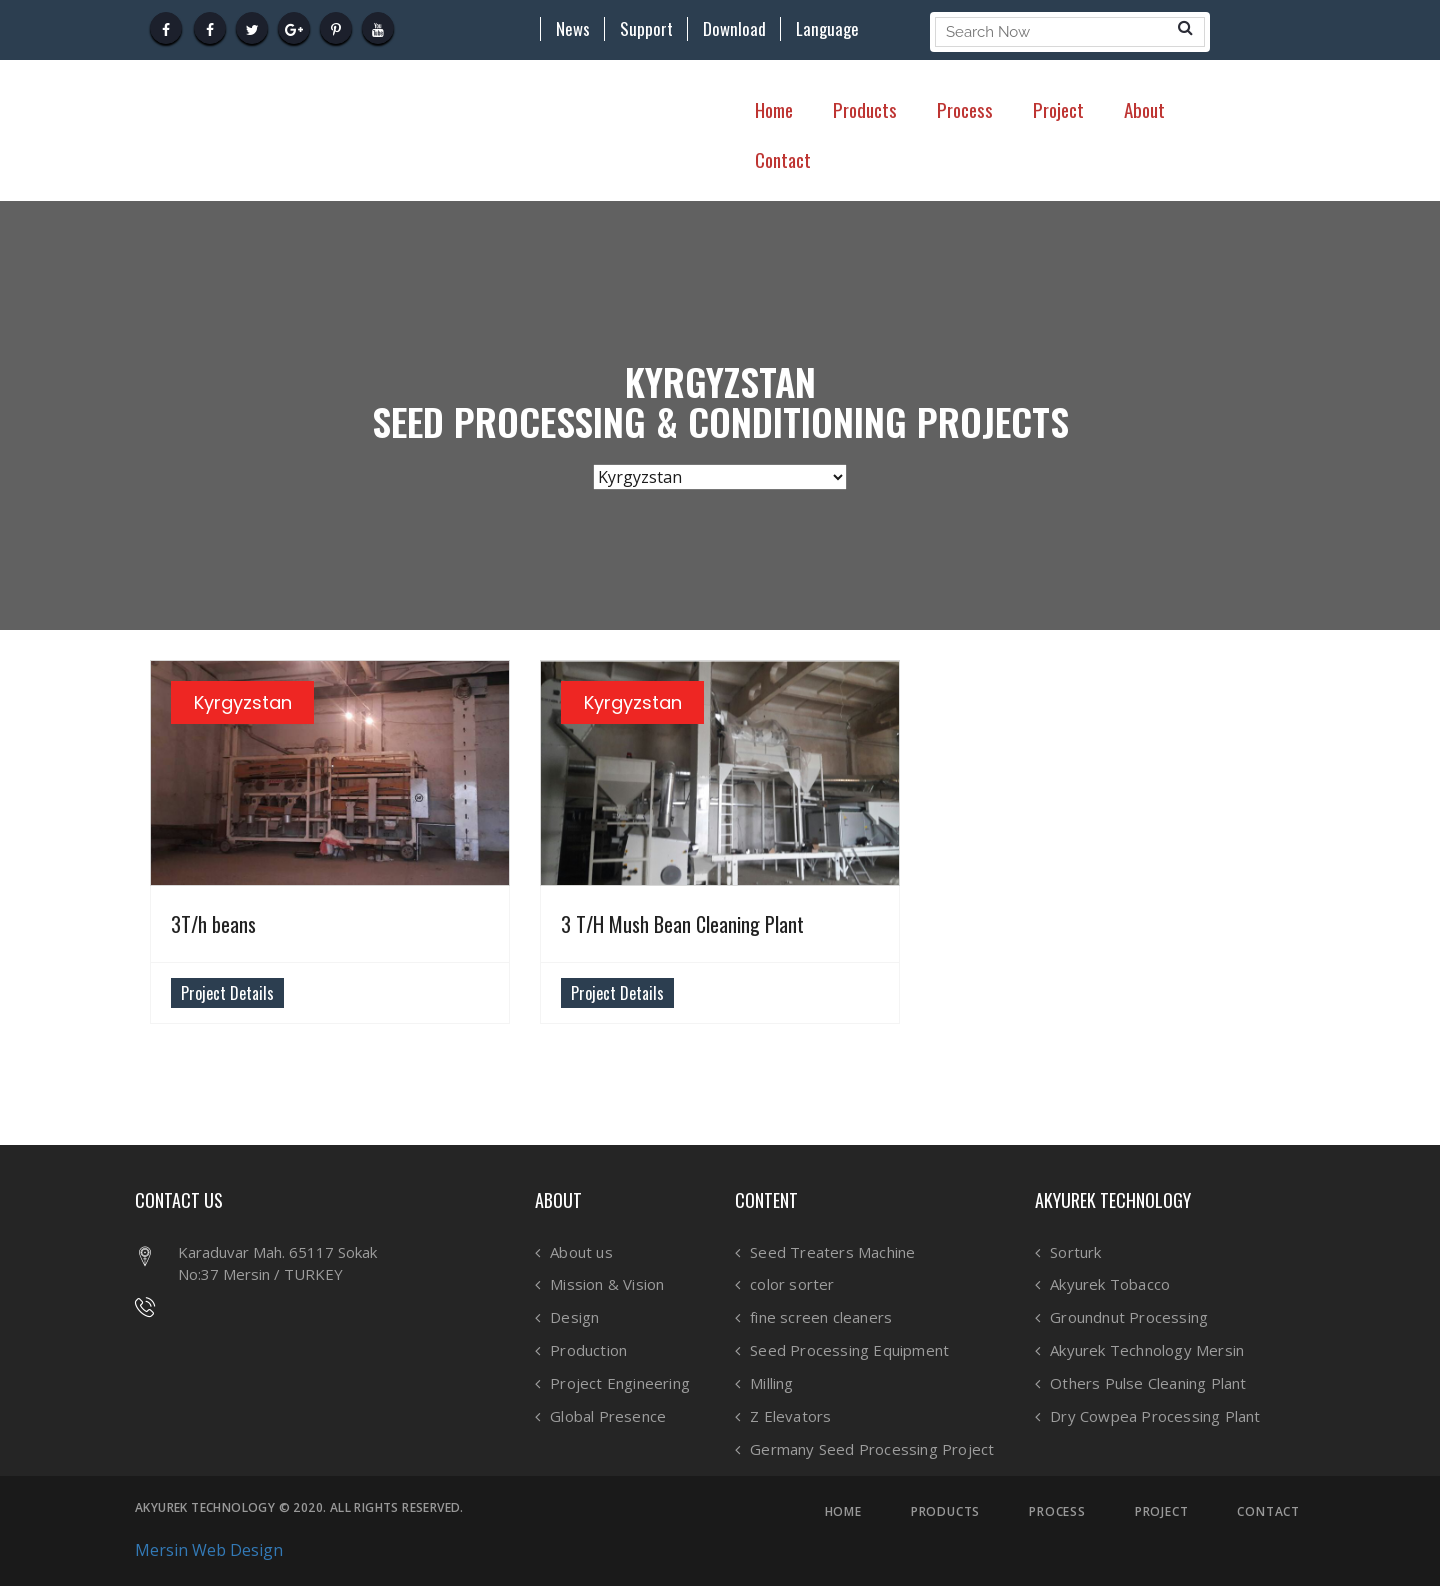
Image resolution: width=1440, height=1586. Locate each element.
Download (734, 29)
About (1144, 109)
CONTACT (1268, 1512)
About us (581, 1252)
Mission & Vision (607, 1284)
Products (865, 109)
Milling (771, 1383)
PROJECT (1162, 1512)
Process (965, 109)
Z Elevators (790, 1416)
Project (1058, 109)
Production (588, 1350)
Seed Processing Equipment (849, 1350)
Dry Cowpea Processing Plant (1155, 1416)
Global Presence (608, 1416)
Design (574, 1317)
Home (774, 109)
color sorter (792, 1284)
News (573, 29)
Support (646, 29)
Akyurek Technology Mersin (1147, 1350)
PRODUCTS (945, 1512)
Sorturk (1075, 1252)
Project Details (227, 993)
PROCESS (1057, 1512)
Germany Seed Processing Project (872, 1449)
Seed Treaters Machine (832, 1252)
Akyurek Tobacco (1110, 1284)
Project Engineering (620, 1383)
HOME (843, 1512)
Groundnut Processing (1129, 1317)
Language (827, 29)
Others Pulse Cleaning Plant (1148, 1383)
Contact (783, 159)
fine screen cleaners (821, 1317)
